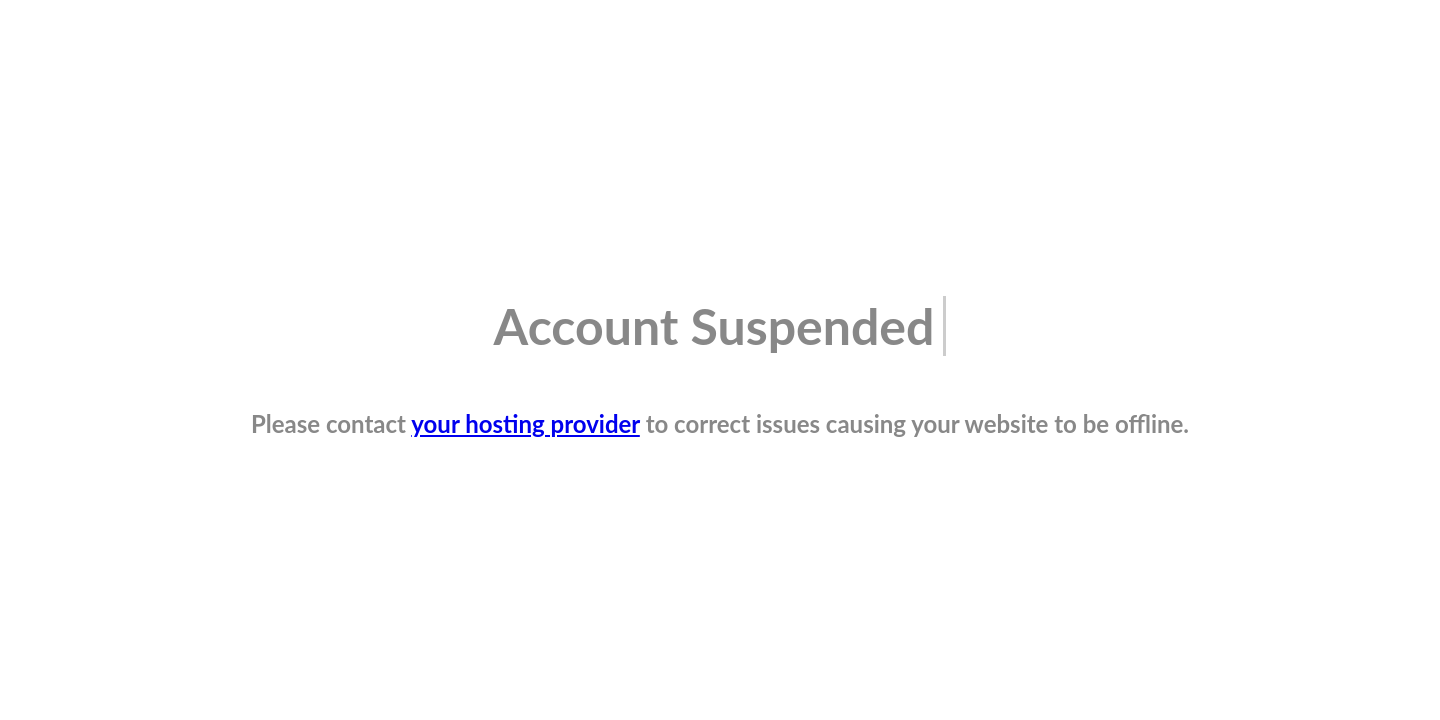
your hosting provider (525, 423)
